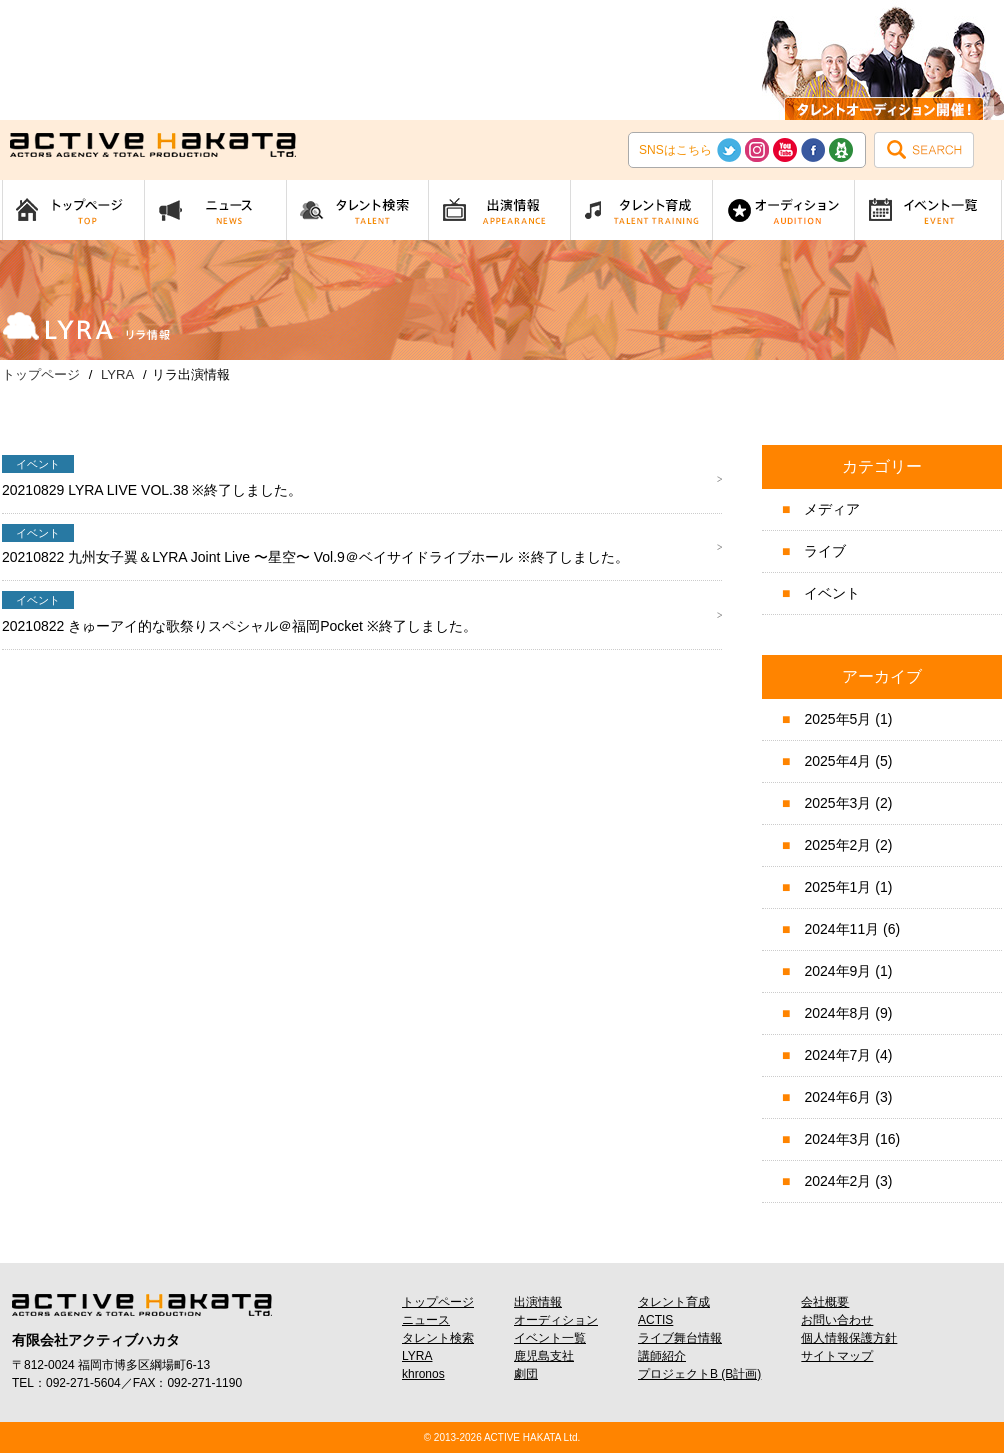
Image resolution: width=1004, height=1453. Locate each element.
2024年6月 (837, 1097)
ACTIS (655, 1320)
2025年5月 (837, 719)
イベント (832, 593)
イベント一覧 (550, 1338)
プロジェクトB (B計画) (699, 1374)
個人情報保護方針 (849, 1338)
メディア (832, 509)
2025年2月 (837, 845)
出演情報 (538, 1302)
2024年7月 (837, 1055)
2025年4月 (837, 761)
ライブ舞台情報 (680, 1338)
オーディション (556, 1320)
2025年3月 (837, 803)
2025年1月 (837, 887)
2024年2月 (837, 1181)
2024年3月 (837, 1139)
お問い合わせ (837, 1320)
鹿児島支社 (544, 1356)
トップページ (438, 1302)
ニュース (426, 1320)
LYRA (417, 1356)
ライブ (825, 551)
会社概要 (825, 1302)
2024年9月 (837, 971)
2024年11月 (841, 929)
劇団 (526, 1374)
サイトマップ (837, 1356)
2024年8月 (837, 1013)
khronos (423, 1374)
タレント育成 (674, 1302)
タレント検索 (438, 1338)
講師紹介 (662, 1356)
